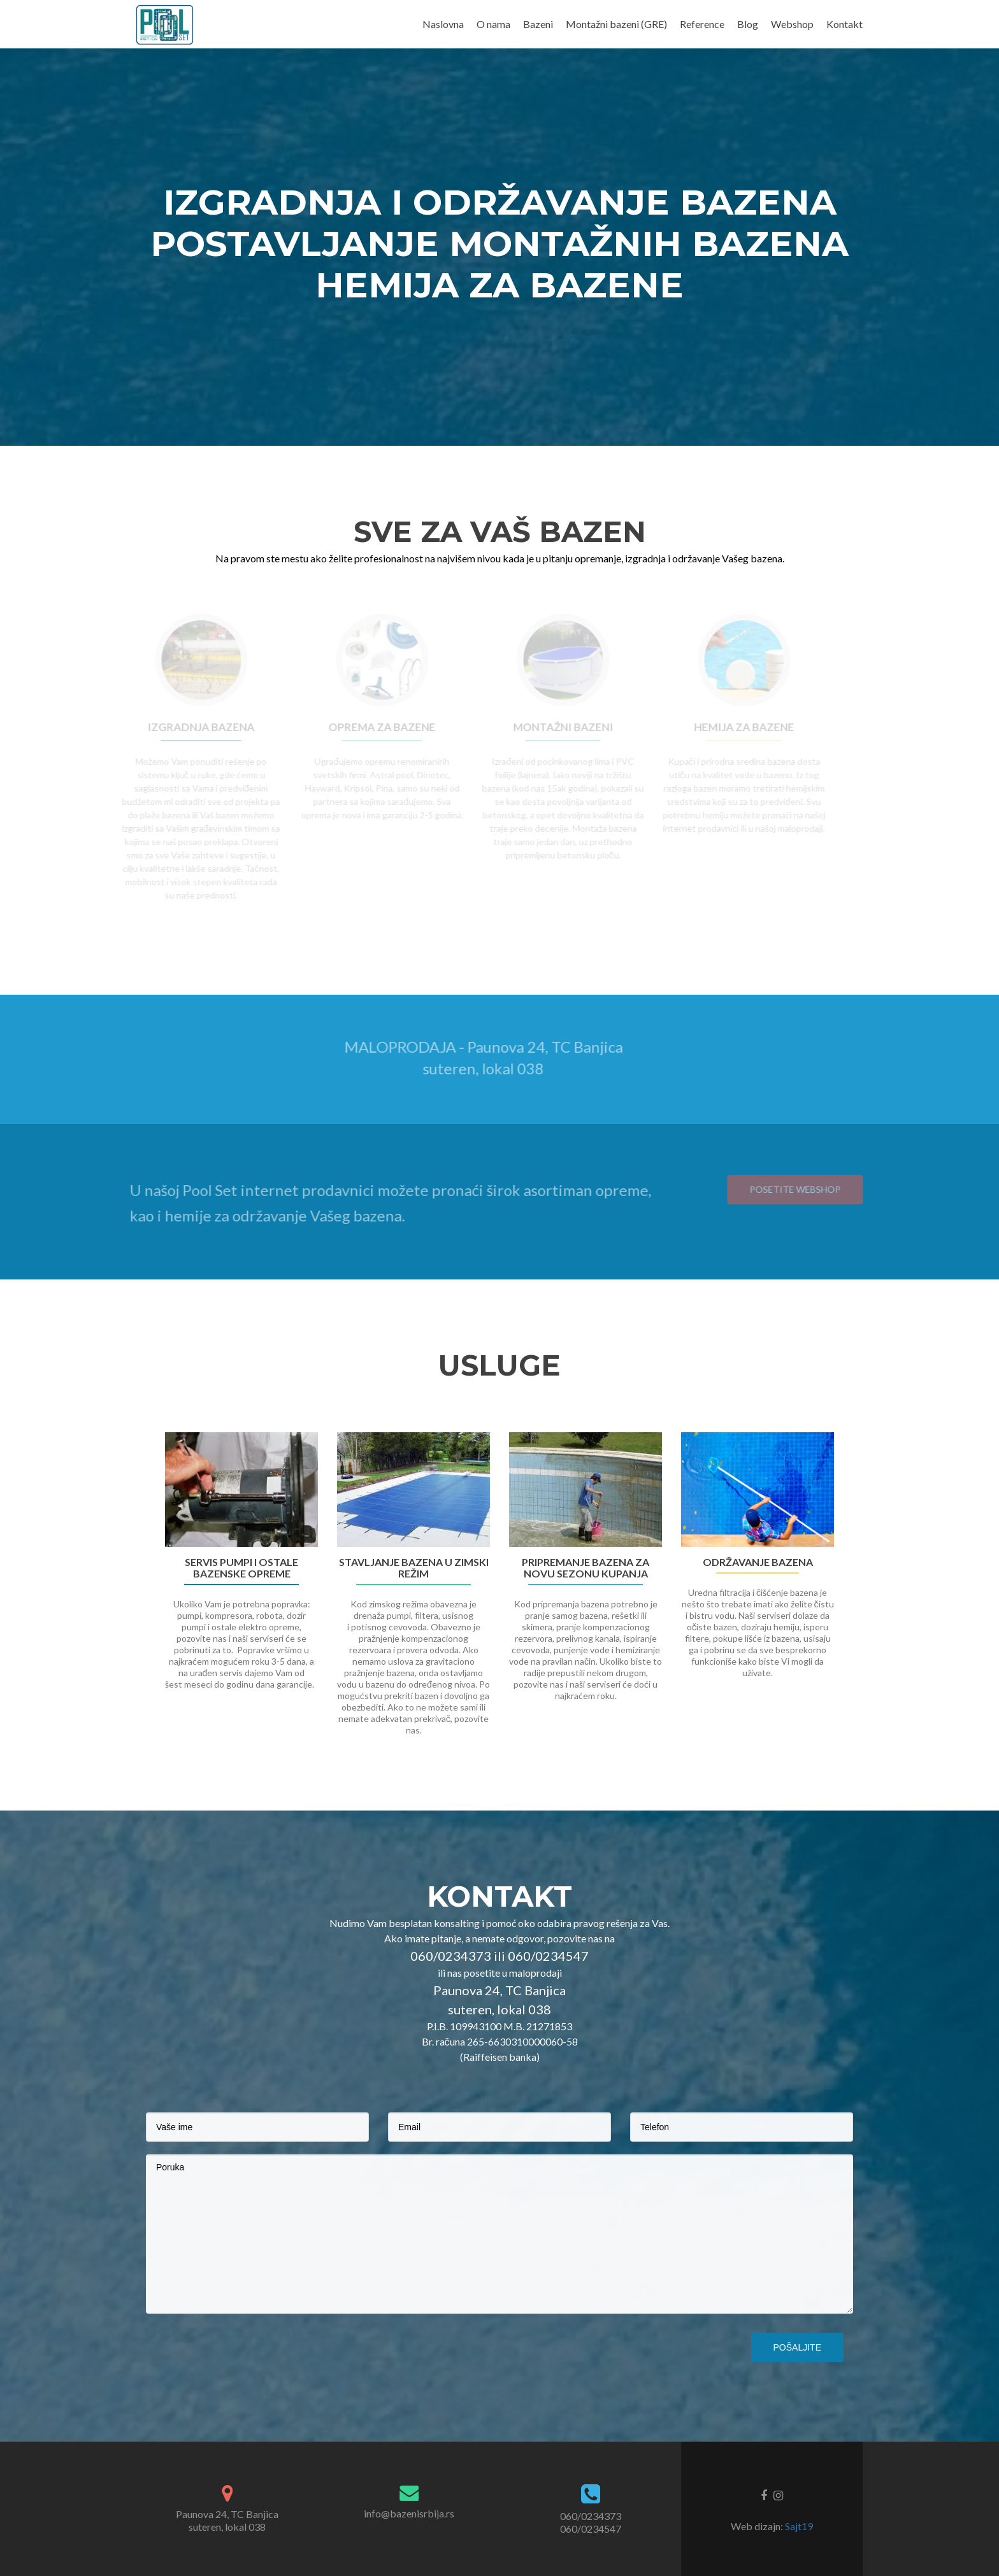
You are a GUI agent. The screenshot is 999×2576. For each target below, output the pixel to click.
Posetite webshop (814, 1189)
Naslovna (443, 24)
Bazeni (538, 24)
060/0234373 (590, 2516)
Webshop (792, 24)
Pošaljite (797, 2347)
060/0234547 (590, 2529)
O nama (493, 24)
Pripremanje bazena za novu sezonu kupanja (585, 1567)
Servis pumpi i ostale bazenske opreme (241, 1567)
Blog (747, 24)
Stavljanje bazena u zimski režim (414, 1567)
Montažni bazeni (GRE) (616, 24)
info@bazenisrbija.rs (409, 2513)
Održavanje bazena (758, 1562)
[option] (499, 1590)
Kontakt (844, 24)
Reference (702, 24)
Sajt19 (799, 2526)
